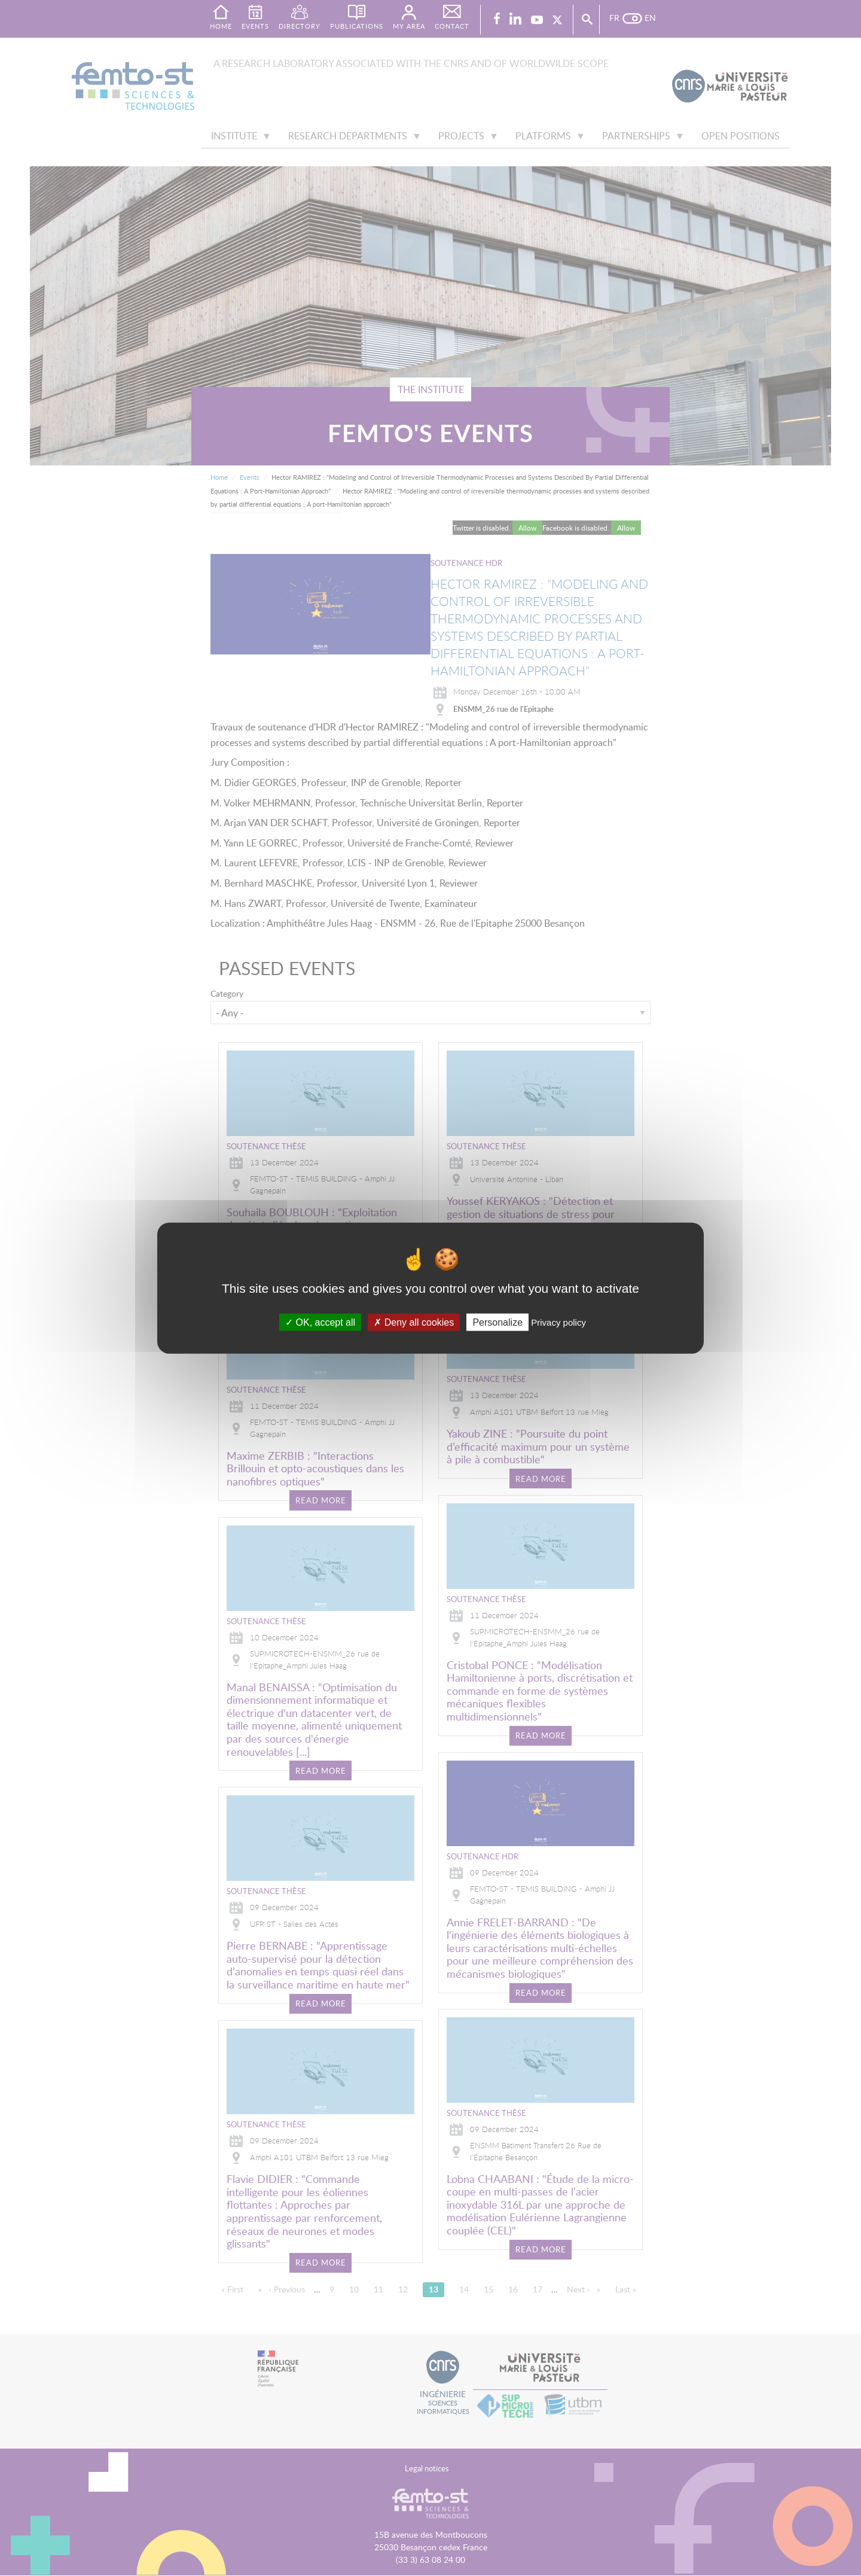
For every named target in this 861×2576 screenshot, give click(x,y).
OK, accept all (320, 1322)
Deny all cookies (414, 1322)
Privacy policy (558, 1322)
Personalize (497, 1322)
